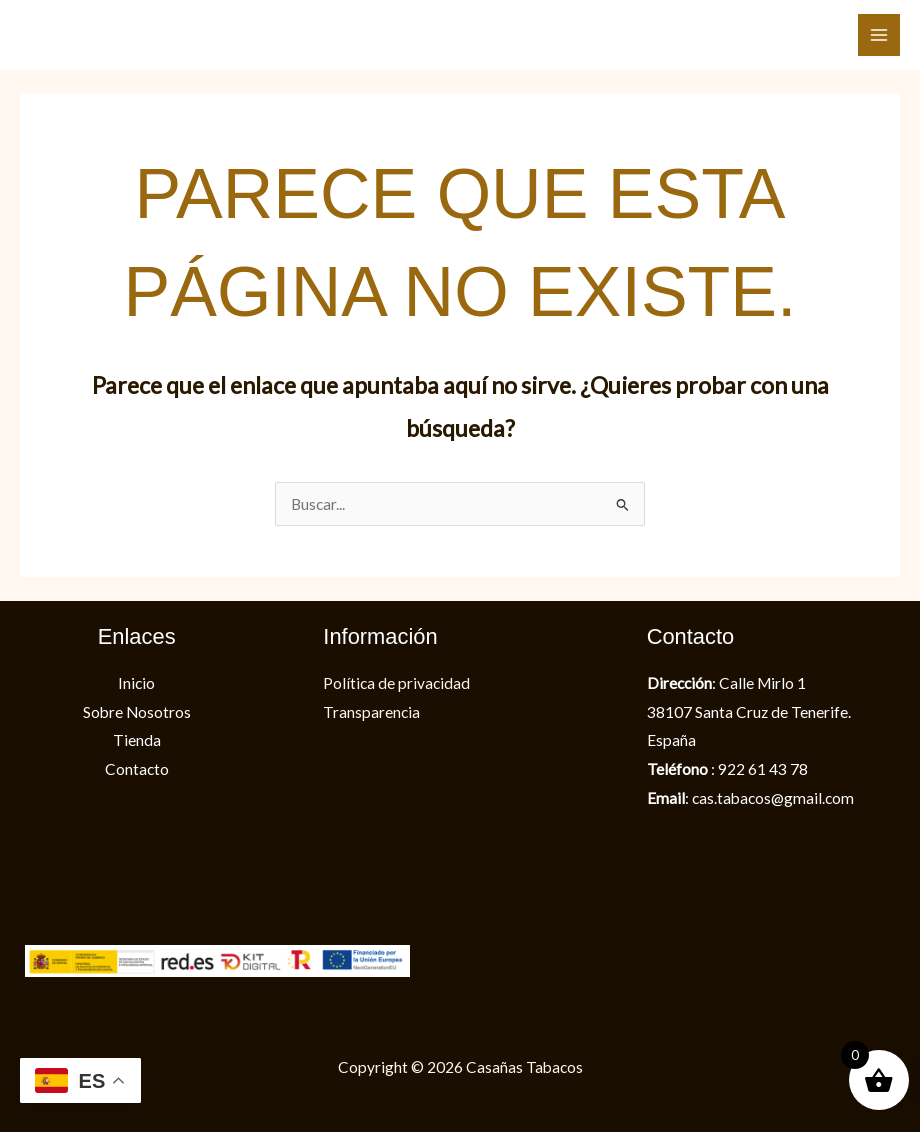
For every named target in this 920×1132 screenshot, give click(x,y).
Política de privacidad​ (396, 683)
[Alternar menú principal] (879, 35)
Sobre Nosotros (137, 712)
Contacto (137, 769)
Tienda (137, 740)
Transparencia (371, 712)
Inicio (136, 683)
